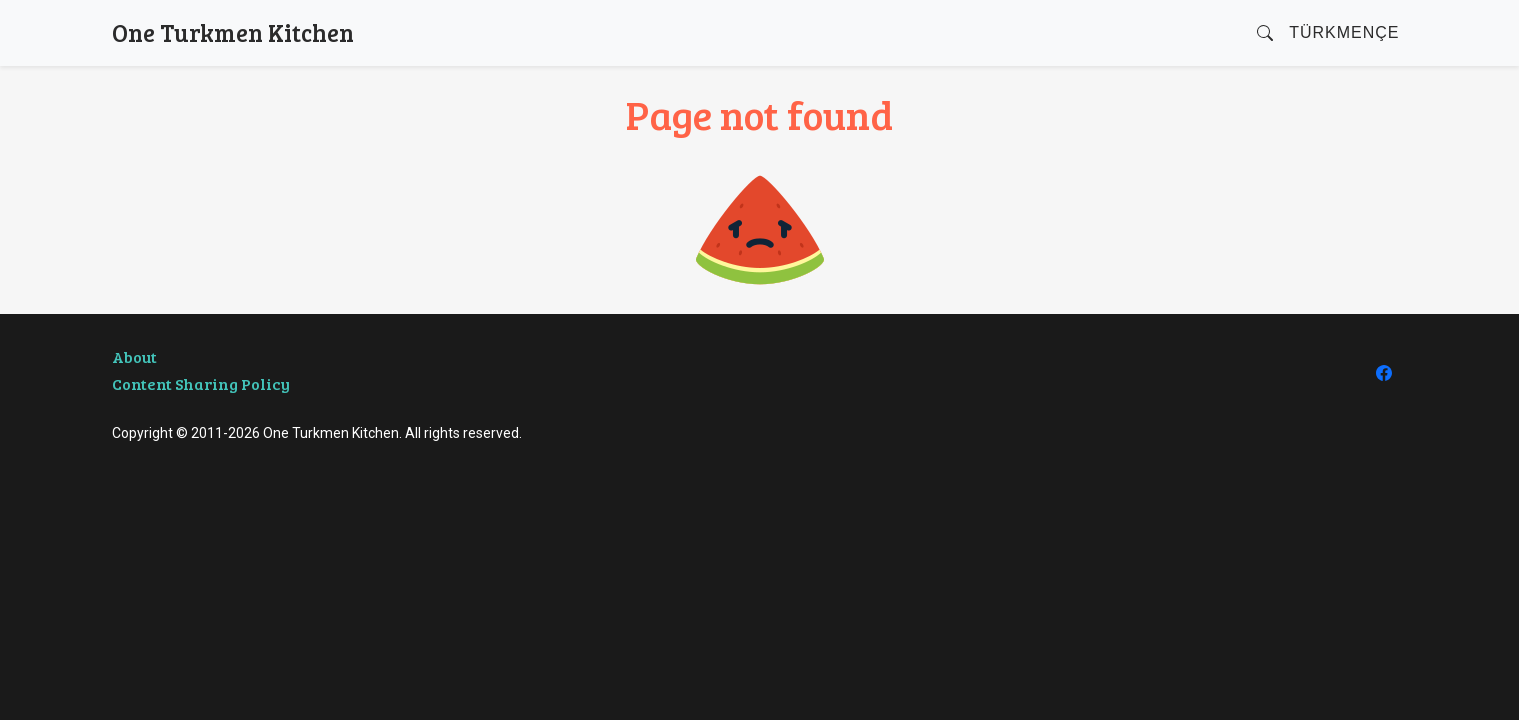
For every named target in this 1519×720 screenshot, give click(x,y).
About (134, 356)
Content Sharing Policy (201, 383)
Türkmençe (1344, 32)
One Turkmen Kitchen (233, 32)
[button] (1265, 33)
